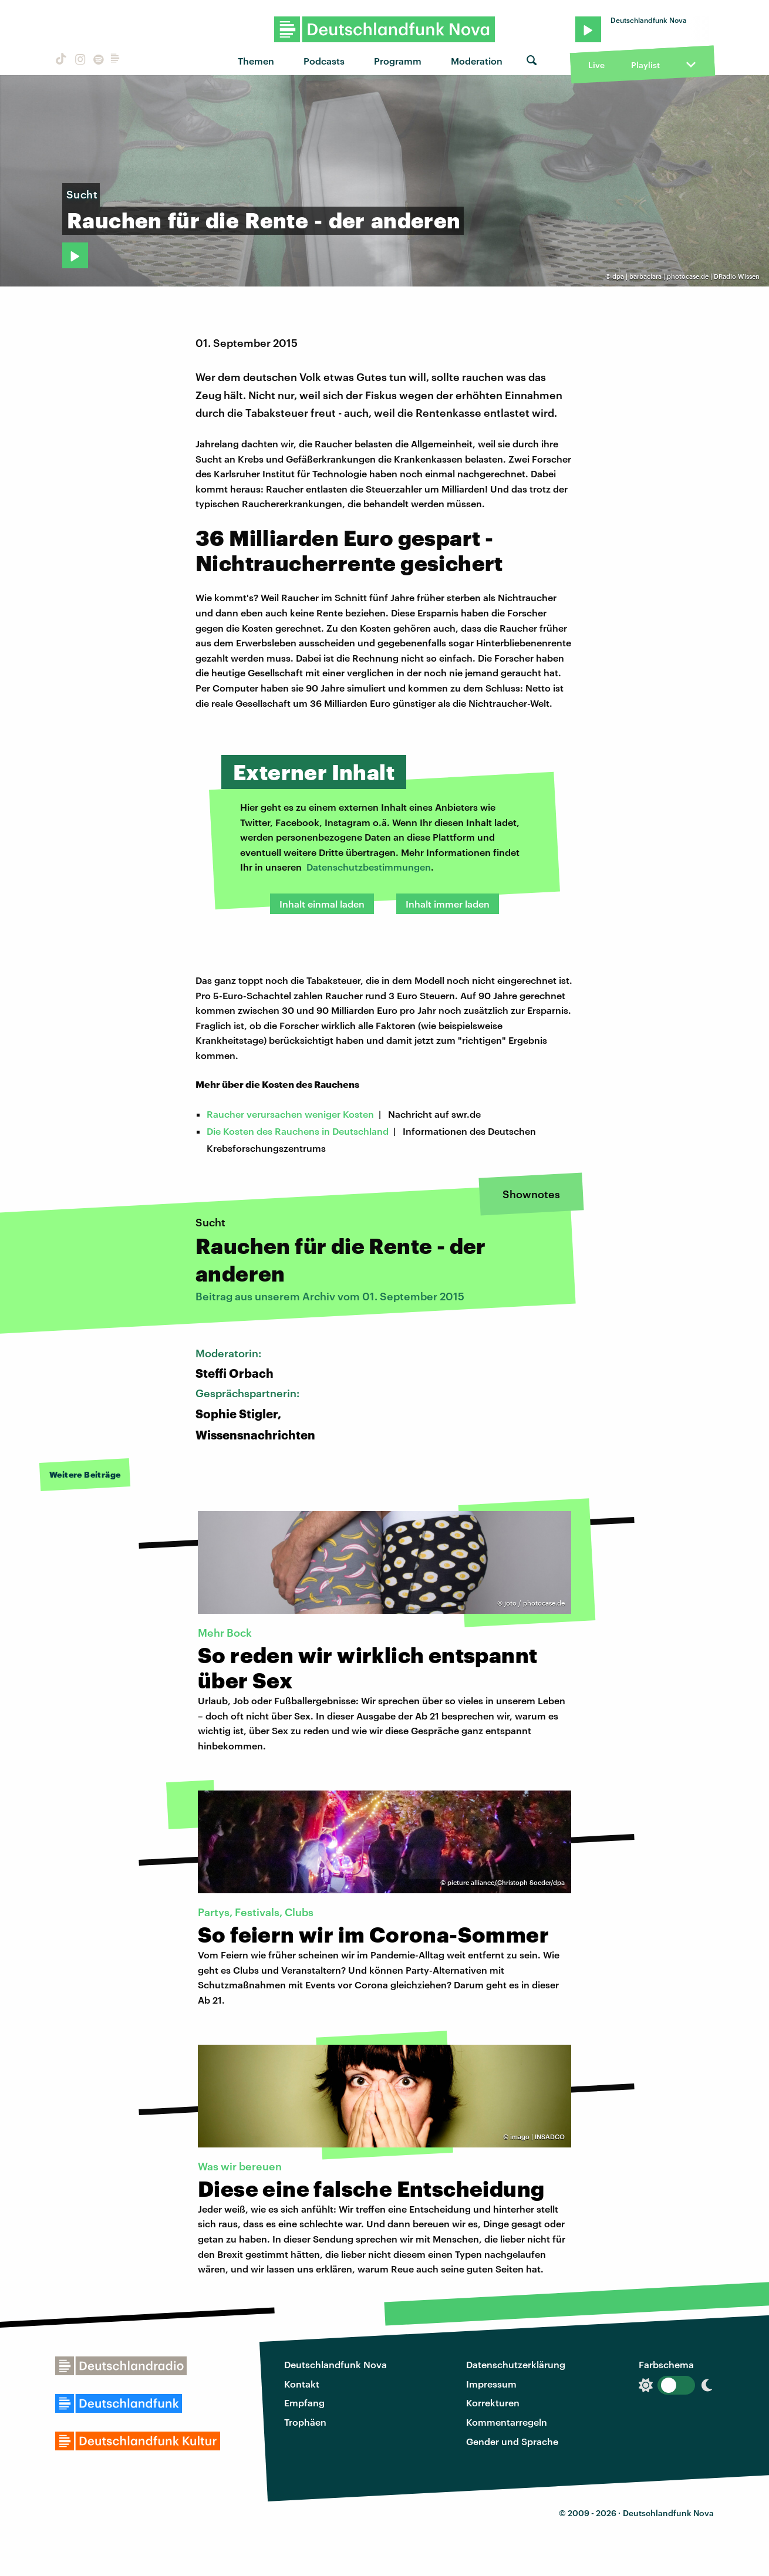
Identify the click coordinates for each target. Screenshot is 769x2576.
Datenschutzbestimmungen (368, 866)
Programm (397, 60)
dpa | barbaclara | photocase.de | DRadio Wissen (686, 276)
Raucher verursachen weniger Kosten (290, 1114)
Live (596, 65)
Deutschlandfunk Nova (335, 2364)
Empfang (304, 2402)
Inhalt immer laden (448, 903)
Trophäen (305, 2421)
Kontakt (301, 2383)
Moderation (476, 60)
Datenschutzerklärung (515, 2364)
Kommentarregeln (506, 2421)
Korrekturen (493, 2402)
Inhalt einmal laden (322, 903)
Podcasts (324, 60)
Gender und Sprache (512, 2441)
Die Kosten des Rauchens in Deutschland (298, 1131)
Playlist (645, 65)
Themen (256, 60)
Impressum (491, 2383)
